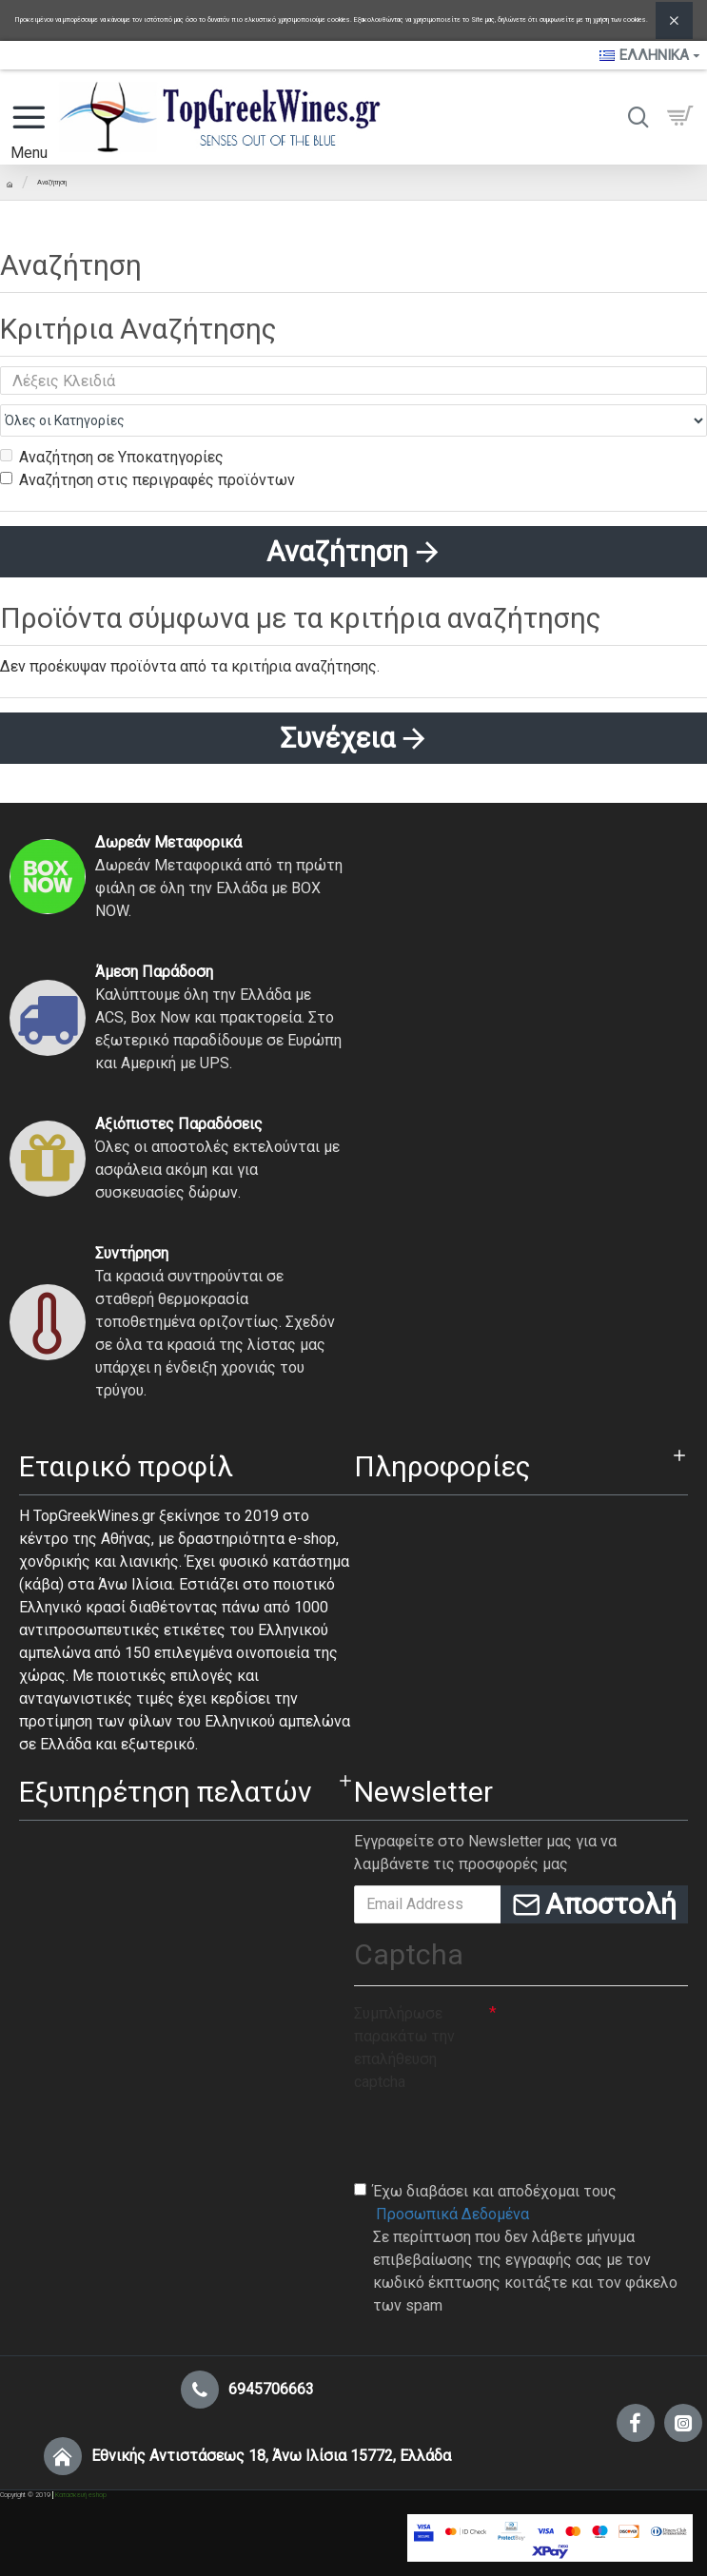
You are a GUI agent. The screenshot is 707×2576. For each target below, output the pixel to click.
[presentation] (498, 2135)
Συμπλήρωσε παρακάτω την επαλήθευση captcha (404, 2047)
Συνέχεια (337, 737)
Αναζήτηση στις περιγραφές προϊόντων (147, 480)
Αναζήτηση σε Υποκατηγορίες (112, 457)
